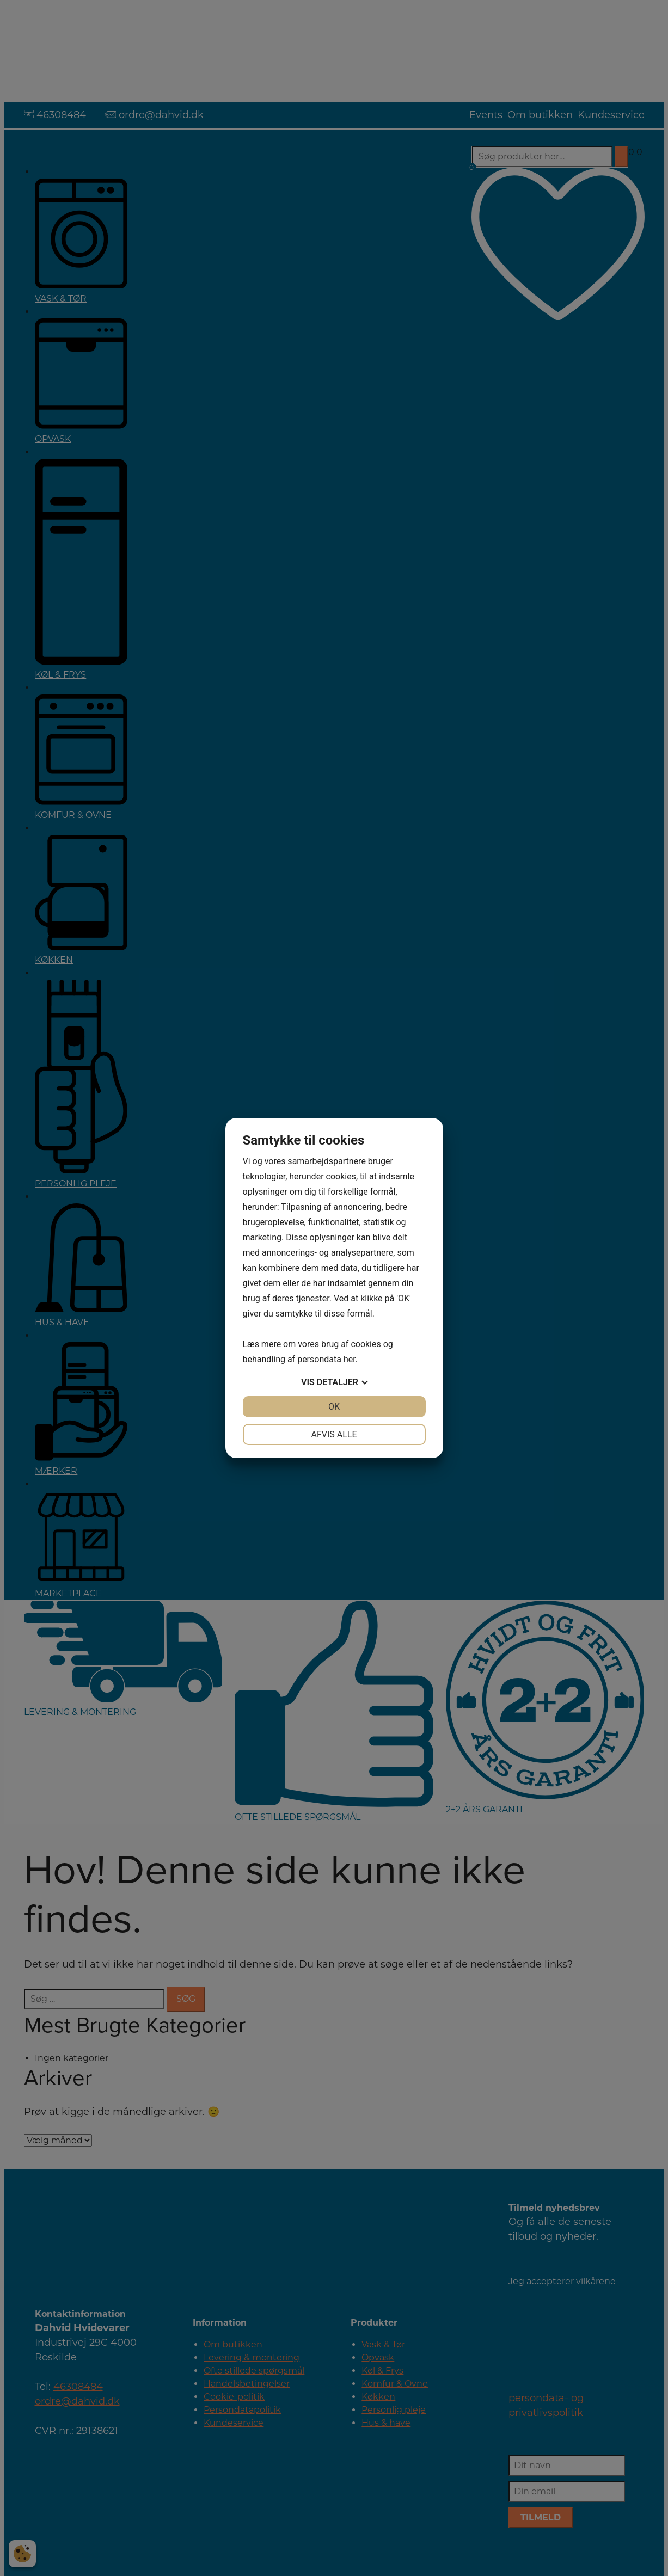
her (350, 1359)
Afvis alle (334, 1434)
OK (334, 1406)
